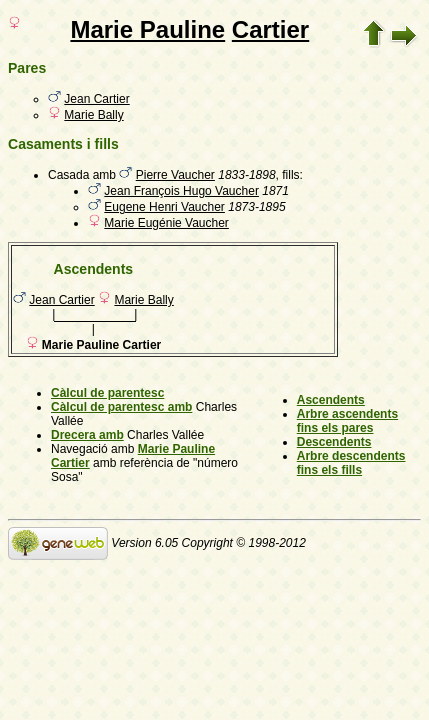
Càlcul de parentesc (107, 393)
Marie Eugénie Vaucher (166, 223)
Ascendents (331, 400)
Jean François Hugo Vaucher (181, 191)
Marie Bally (93, 115)
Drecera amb (87, 435)
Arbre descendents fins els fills (351, 463)
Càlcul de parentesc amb (121, 407)
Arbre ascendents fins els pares (347, 421)
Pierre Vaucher (175, 175)
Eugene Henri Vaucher (164, 207)
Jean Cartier (96, 99)
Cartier (270, 29)
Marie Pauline (147, 29)
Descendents (334, 442)
